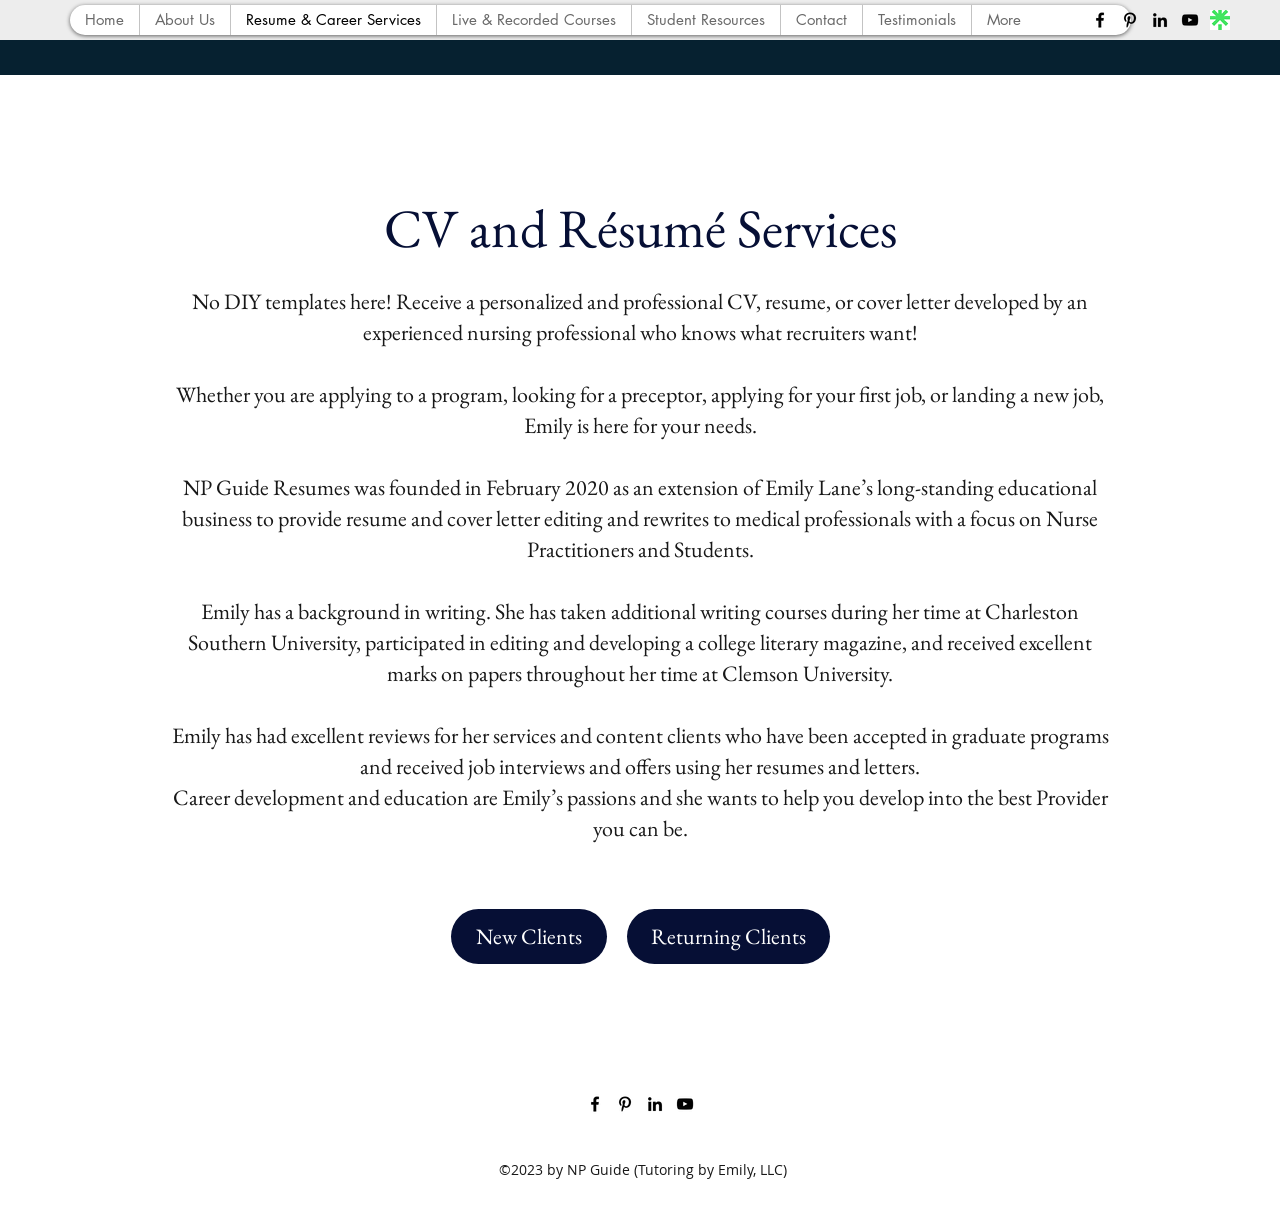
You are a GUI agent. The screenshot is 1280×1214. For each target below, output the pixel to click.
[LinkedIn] (1160, 20)
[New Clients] (529, 936)
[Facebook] (1100, 20)
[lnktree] (1220, 20)
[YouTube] (1190, 20)
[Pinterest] (1130, 20)
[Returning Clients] (728, 936)
